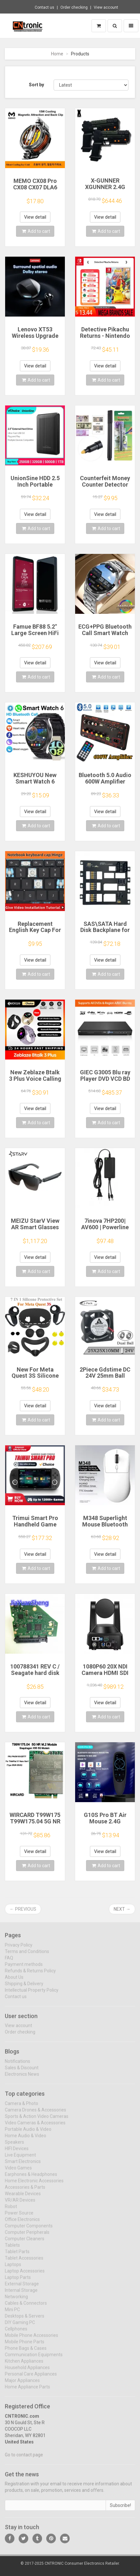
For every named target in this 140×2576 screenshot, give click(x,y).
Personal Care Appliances (31, 2378)
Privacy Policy (18, 1949)
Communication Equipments (34, 2358)
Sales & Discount (22, 2071)
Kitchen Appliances (24, 2365)
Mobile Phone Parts (24, 2345)
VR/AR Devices (20, 2204)
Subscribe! (120, 2509)
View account (106, 7)
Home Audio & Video (25, 2139)
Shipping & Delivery (24, 1987)
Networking (16, 2300)
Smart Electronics (23, 2165)
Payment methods (24, 1968)
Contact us (44, 7)
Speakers (14, 2146)
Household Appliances (27, 2371)
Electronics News (22, 2078)
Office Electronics (22, 2223)
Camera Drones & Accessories (35, 2113)
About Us (14, 1981)
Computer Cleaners (24, 2242)
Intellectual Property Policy (31, 1994)
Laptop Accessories (25, 2274)
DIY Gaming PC (20, 2326)
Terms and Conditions (27, 1955)
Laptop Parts (18, 2281)
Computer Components (29, 2229)
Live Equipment (20, 2159)
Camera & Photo (21, 2107)
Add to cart (36, 231)
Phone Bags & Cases (26, 2352)
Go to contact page (24, 2458)
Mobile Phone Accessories (31, 2339)
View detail (35, 217)
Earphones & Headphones (31, 2178)
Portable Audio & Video (28, 2133)
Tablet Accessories (24, 2262)
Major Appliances (22, 2384)
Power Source (19, 2217)
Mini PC (12, 2313)
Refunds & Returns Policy (30, 1974)
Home (57, 53)
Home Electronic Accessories (34, 2184)
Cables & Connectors (26, 2307)
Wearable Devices (23, 2197)
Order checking (74, 7)
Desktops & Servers (24, 2320)
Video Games (18, 2171)
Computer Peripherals (27, 2236)
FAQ (9, 1961)
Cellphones (16, 2332)
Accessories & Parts (25, 2191)
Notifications (17, 2065)
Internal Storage (21, 2294)
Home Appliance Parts (27, 2390)
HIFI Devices (17, 2152)
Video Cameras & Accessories (35, 2126)
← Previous (23, 1909)
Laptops (13, 2268)
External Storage (22, 2287)
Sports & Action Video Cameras (36, 2120)
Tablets (12, 2249)
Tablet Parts (17, 2255)
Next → (122, 1909)
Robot (11, 2210)
